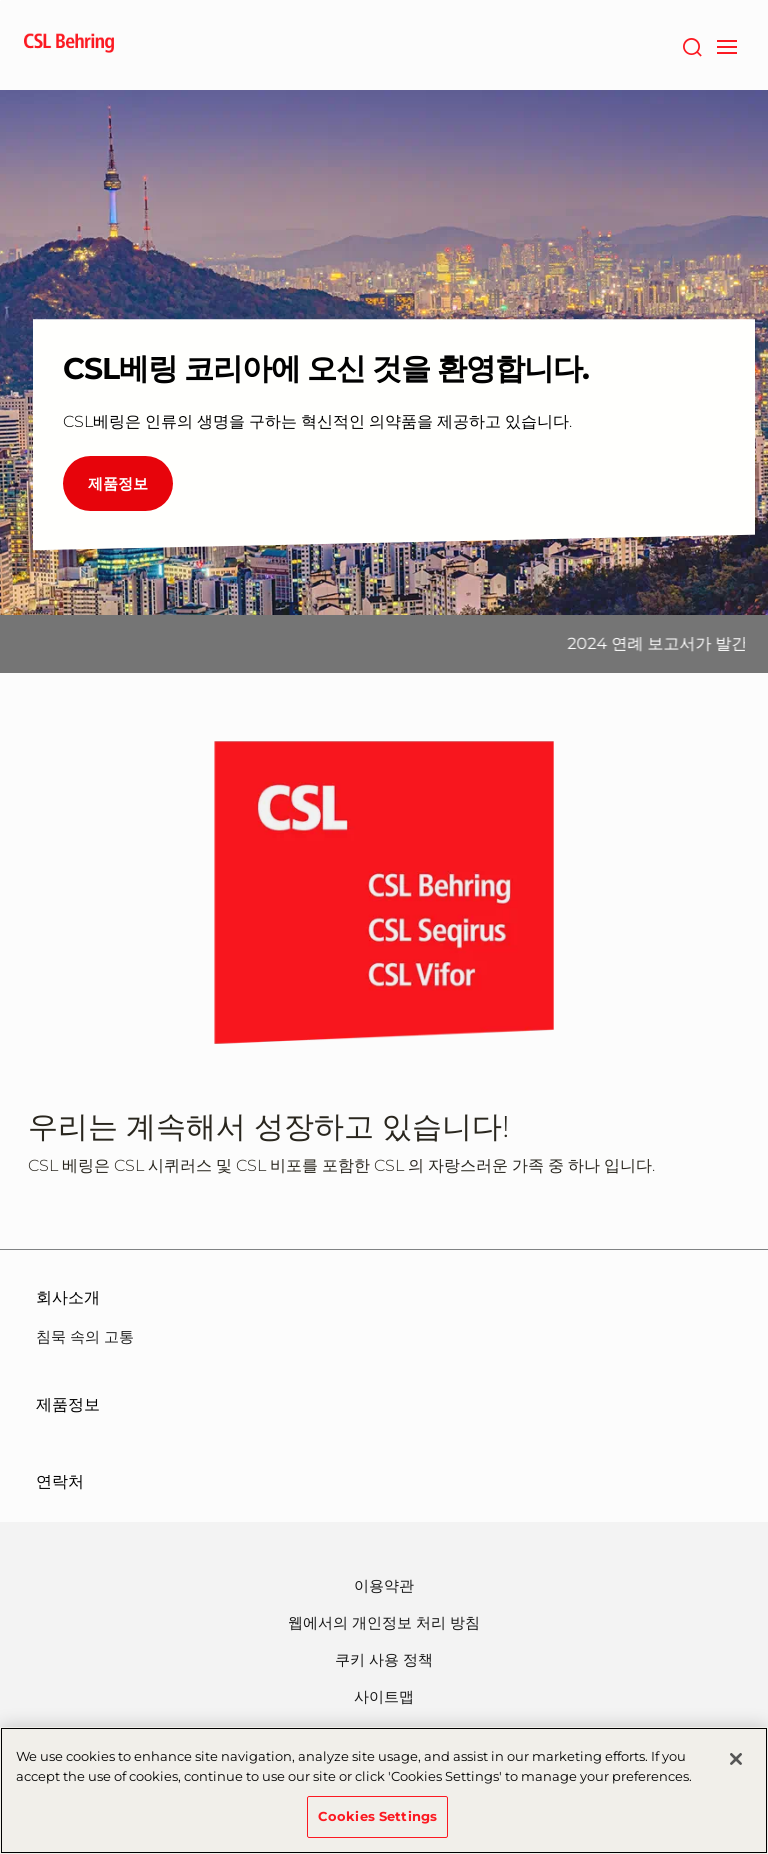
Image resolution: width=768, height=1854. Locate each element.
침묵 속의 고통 (85, 1336)
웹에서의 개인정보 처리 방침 (384, 1622)
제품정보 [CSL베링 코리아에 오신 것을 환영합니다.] (118, 483)
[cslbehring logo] (69, 45)
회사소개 (68, 1297)
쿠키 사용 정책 (384, 1659)
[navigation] (726, 45)
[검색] (691, 45)
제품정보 (68, 1404)
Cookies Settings (377, 1824)
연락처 (60, 1481)
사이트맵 (384, 1696)
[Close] (736, 1767)
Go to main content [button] (0, 0)
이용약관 (384, 1585)
